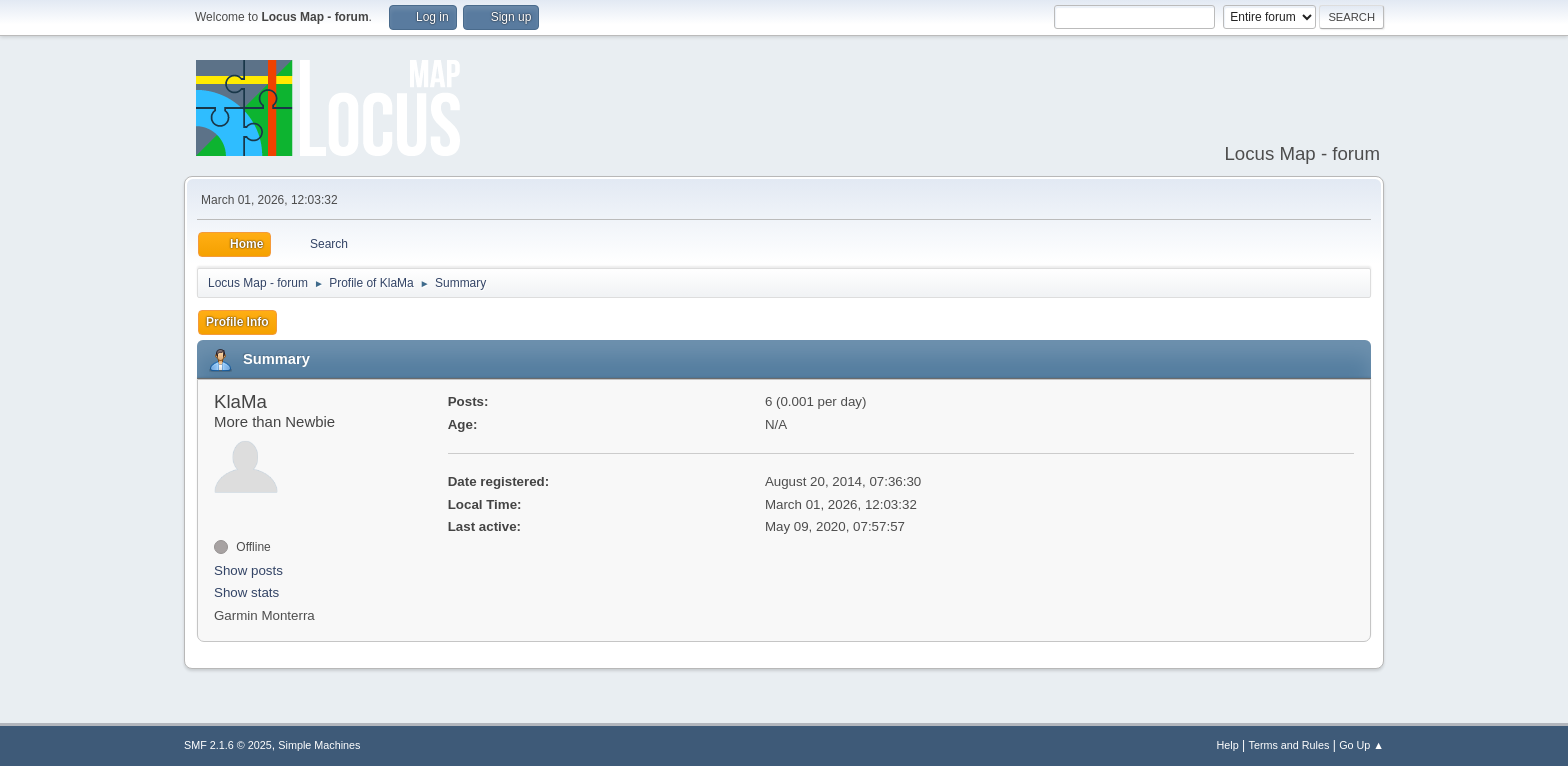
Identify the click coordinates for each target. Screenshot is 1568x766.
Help (1228, 745)
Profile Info (237, 322)
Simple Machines (319, 745)
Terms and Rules (1289, 745)
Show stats (246, 592)
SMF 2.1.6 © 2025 (228, 745)
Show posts (248, 570)
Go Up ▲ (1361, 745)
